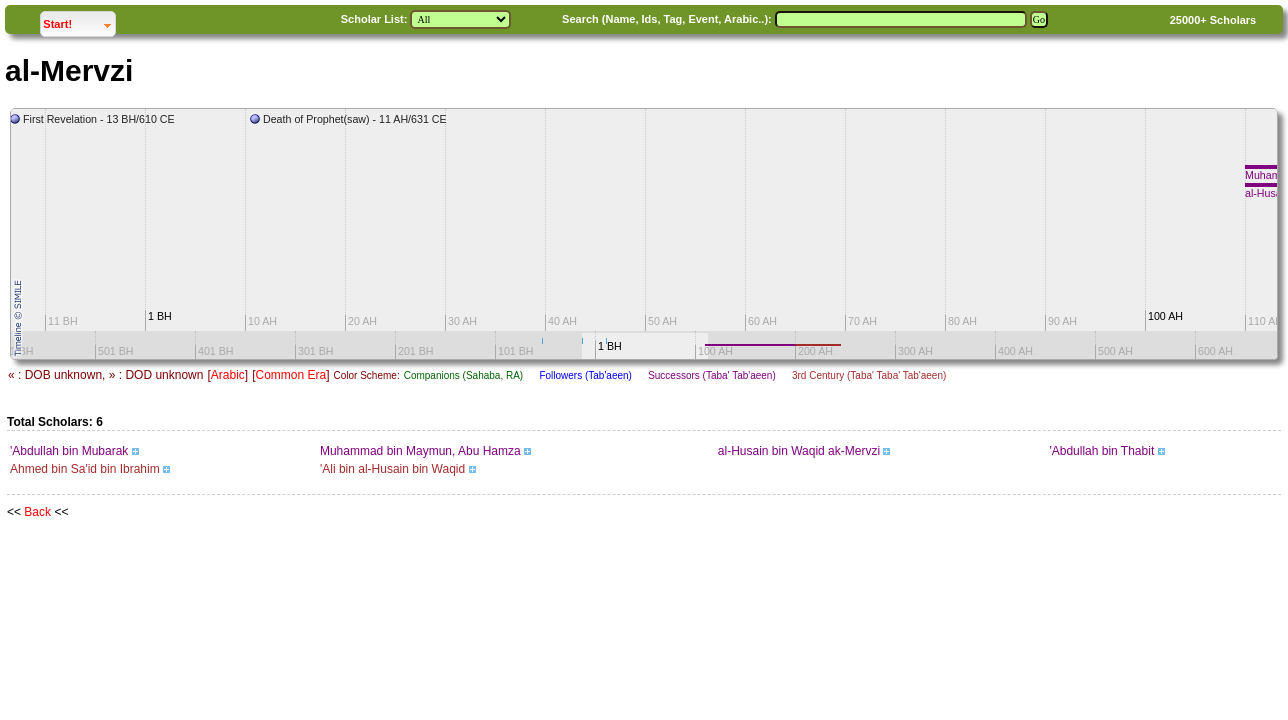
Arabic (228, 375)
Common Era (290, 375)
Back (37, 512)
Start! (79, 21)
